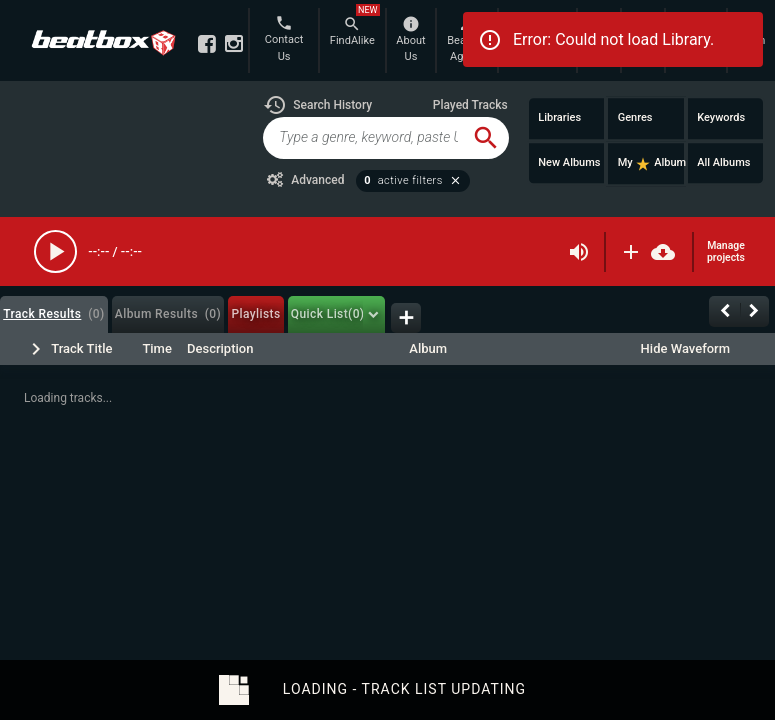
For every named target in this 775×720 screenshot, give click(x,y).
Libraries (559, 117)
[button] (317, 105)
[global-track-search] (362, 138)
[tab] (54, 314)
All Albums (723, 162)
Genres (635, 117)
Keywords (721, 117)
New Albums (569, 162)
